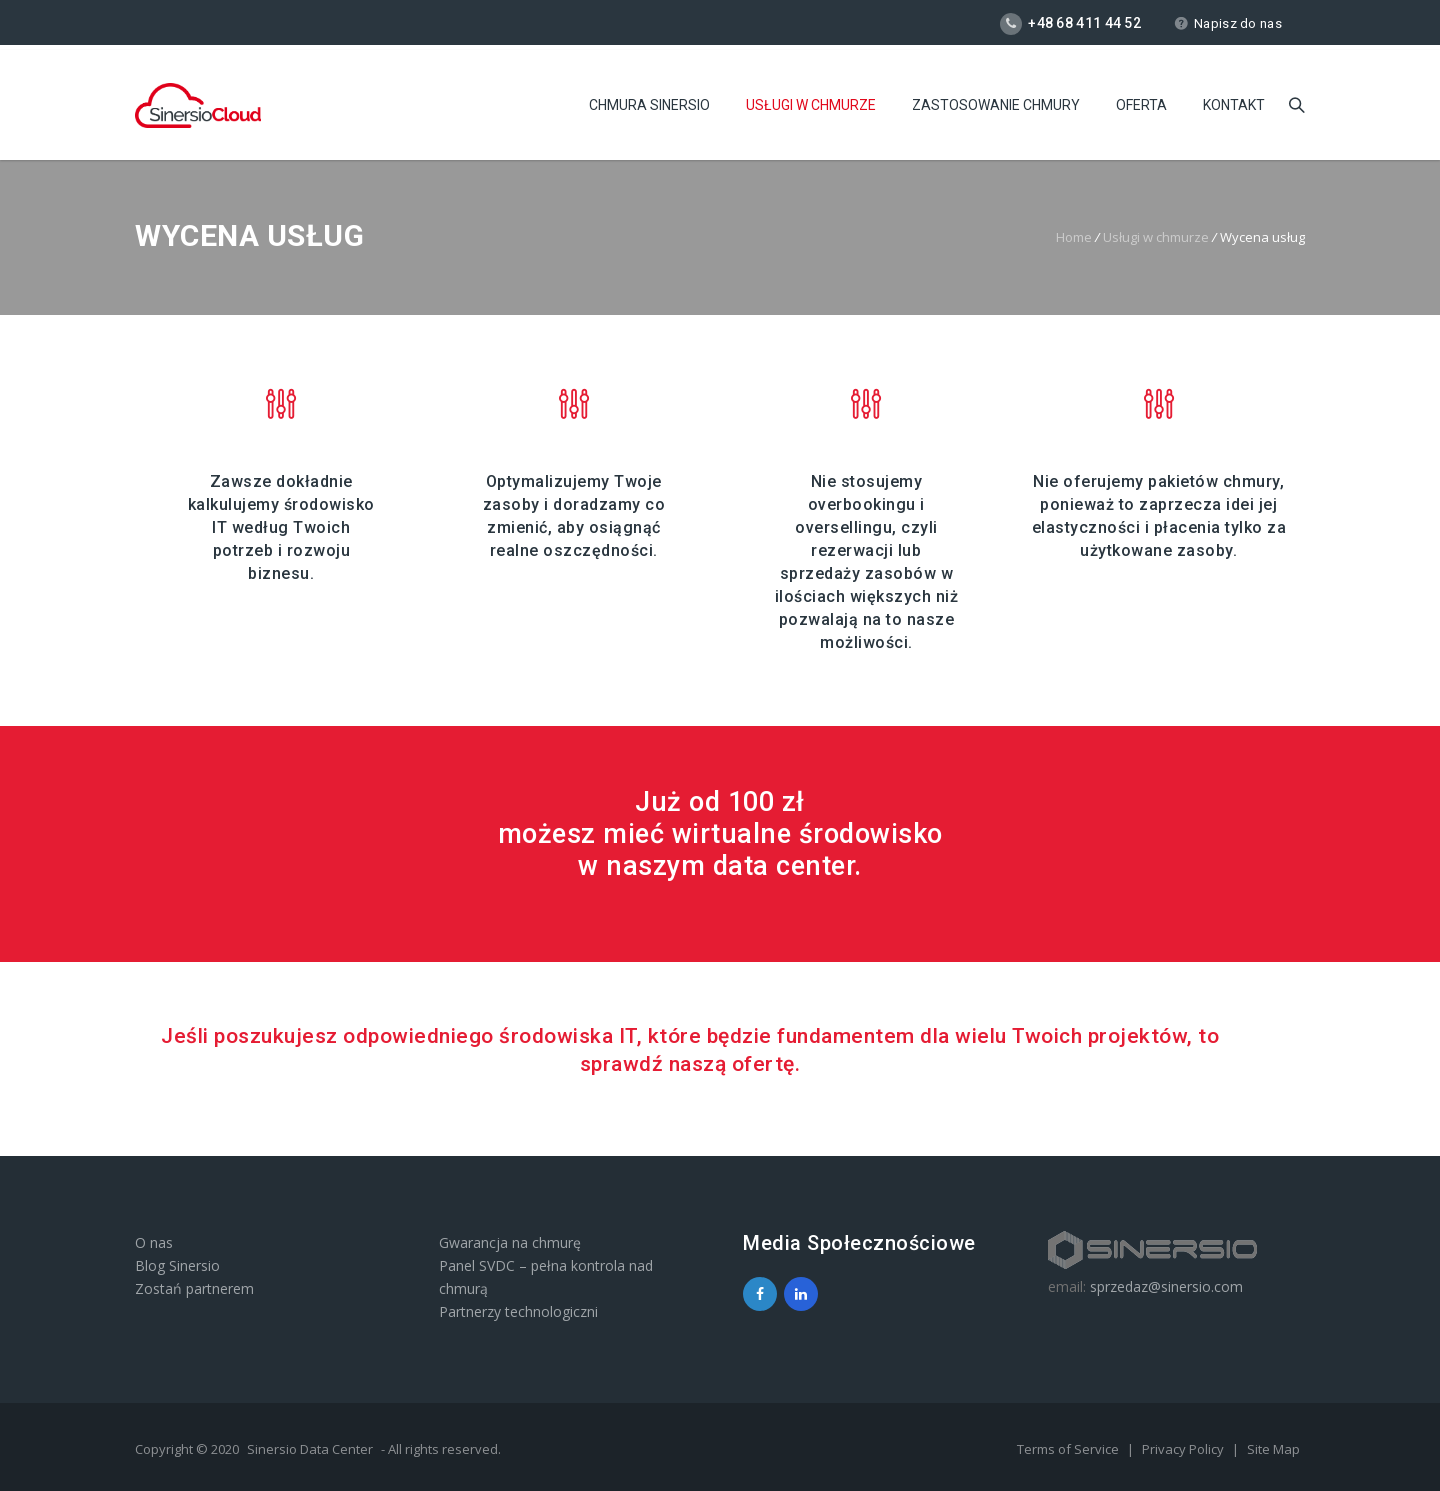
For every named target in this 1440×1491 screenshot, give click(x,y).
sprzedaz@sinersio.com (1166, 1286)
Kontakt (1234, 105)
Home (1074, 237)
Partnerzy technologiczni (518, 1311)
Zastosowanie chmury (996, 105)
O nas (154, 1242)
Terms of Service (1069, 1449)
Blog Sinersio (177, 1265)
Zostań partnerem (194, 1288)
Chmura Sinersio (649, 105)
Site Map (1273, 1449)
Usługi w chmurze (811, 105)
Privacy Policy (1184, 1449)
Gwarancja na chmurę (510, 1242)
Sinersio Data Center (310, 1449)
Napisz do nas (1228, 23)
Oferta (1141, 105)
